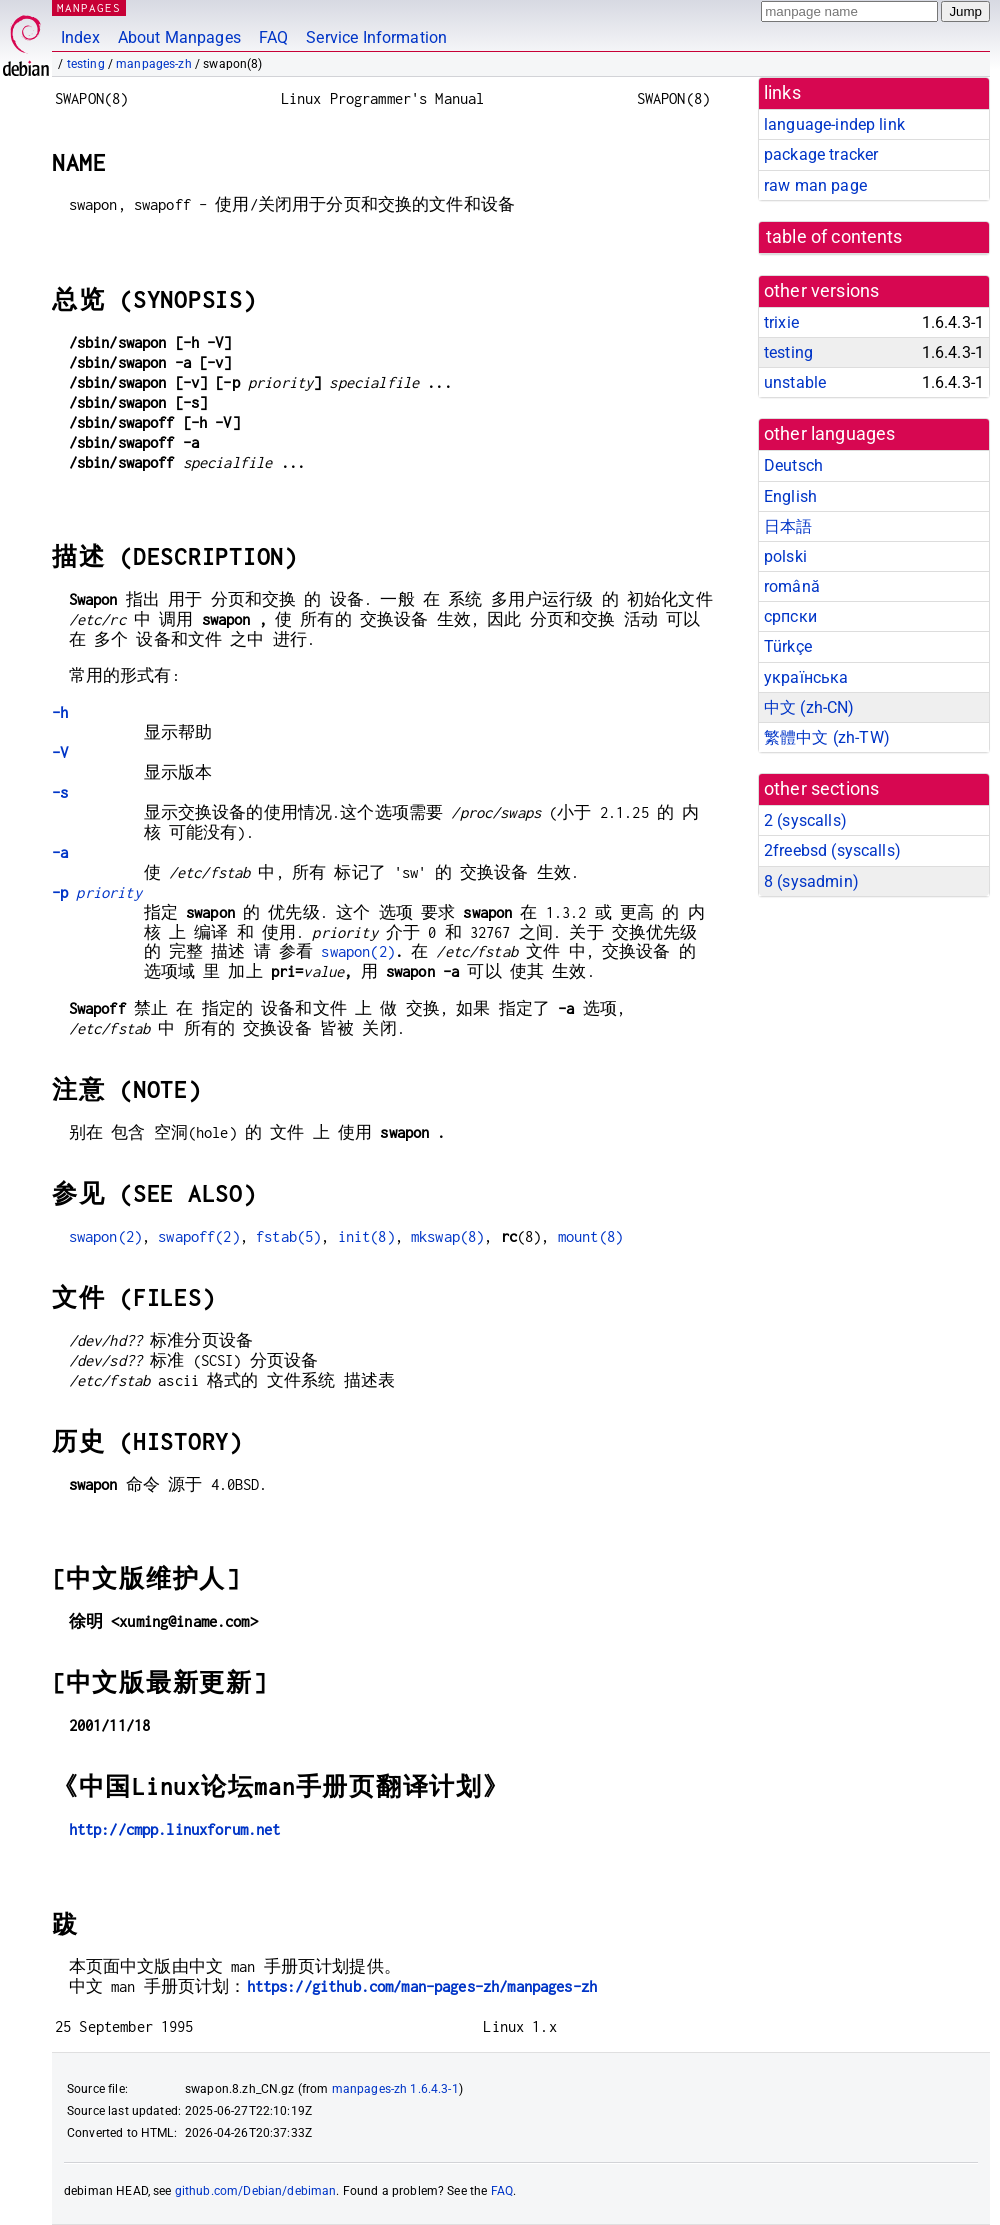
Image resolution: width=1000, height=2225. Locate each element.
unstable (795, 382)
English (790, 496)
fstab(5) (288, 1236)
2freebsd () (832, 850)
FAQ (273, 37)
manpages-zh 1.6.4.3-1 (395, 2089)
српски (790, 616)
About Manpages (179, 37)
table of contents (834, 237)
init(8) (366, 1236)
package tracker (821, 154)
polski (785, 556)
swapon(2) (357, 951)
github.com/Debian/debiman (256, 2191)
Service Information (376, 37)
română (792, 586)
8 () (811, 881)
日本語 (788, 526)
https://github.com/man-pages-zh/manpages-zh (422, 1986)
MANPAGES (89, 7)
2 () (805, 820)
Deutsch (793, 465)
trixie (781, 322)
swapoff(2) (199, 1236)
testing (86, 64)
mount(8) (590, 1236)
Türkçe (788, 646)
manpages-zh (154, 64)
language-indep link (834, 124)
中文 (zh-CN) (809, 707)
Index (80, 37)
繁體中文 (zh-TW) (827, 737)
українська (806, 677)
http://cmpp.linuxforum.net (175, 1829)
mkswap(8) (447, 1236)
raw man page (815, 185)
